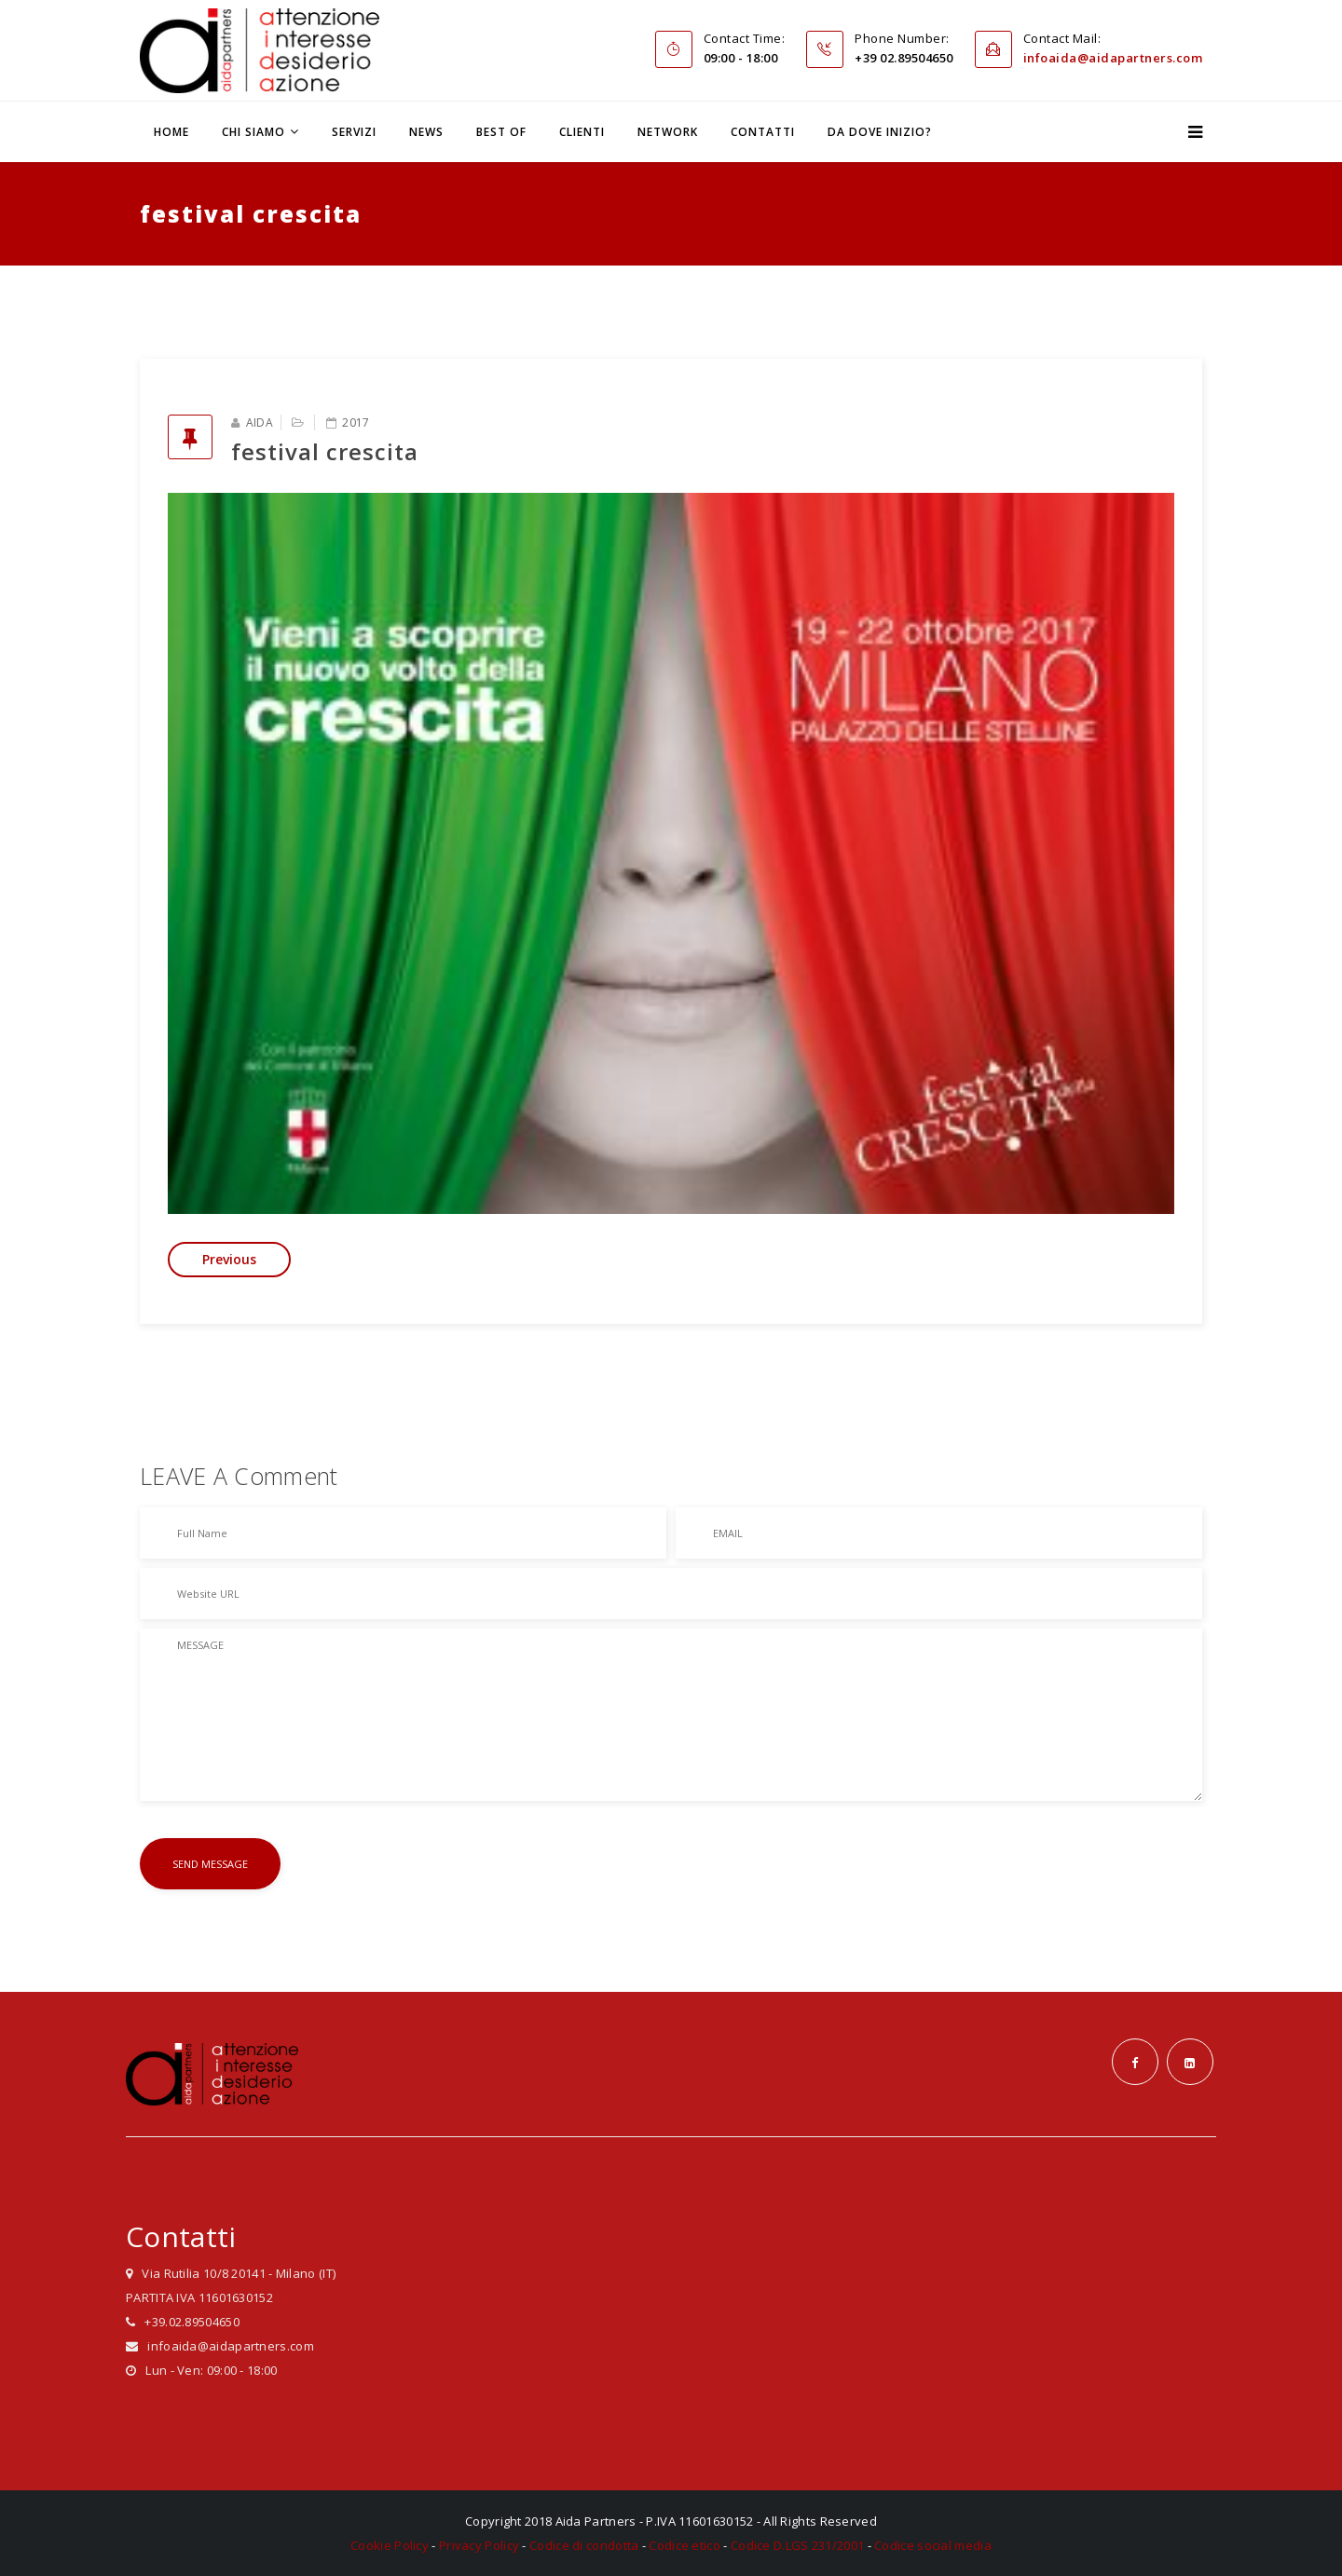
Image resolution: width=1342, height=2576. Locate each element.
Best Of (501, 132)
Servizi (354, 132)
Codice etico (684, 2545)
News (426, 132)
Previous (229, 1259)
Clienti (582, 132)
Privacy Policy (479, 2545)
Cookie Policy (389, 2545)
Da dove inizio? (880, 132)
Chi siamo (253, 132)
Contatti (763, 132)
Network (667, 132)
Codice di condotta (583, 2545)
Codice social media (933, 2545)
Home (171, 132)
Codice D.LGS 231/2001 (797, 2545)
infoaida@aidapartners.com (1113, 57)
